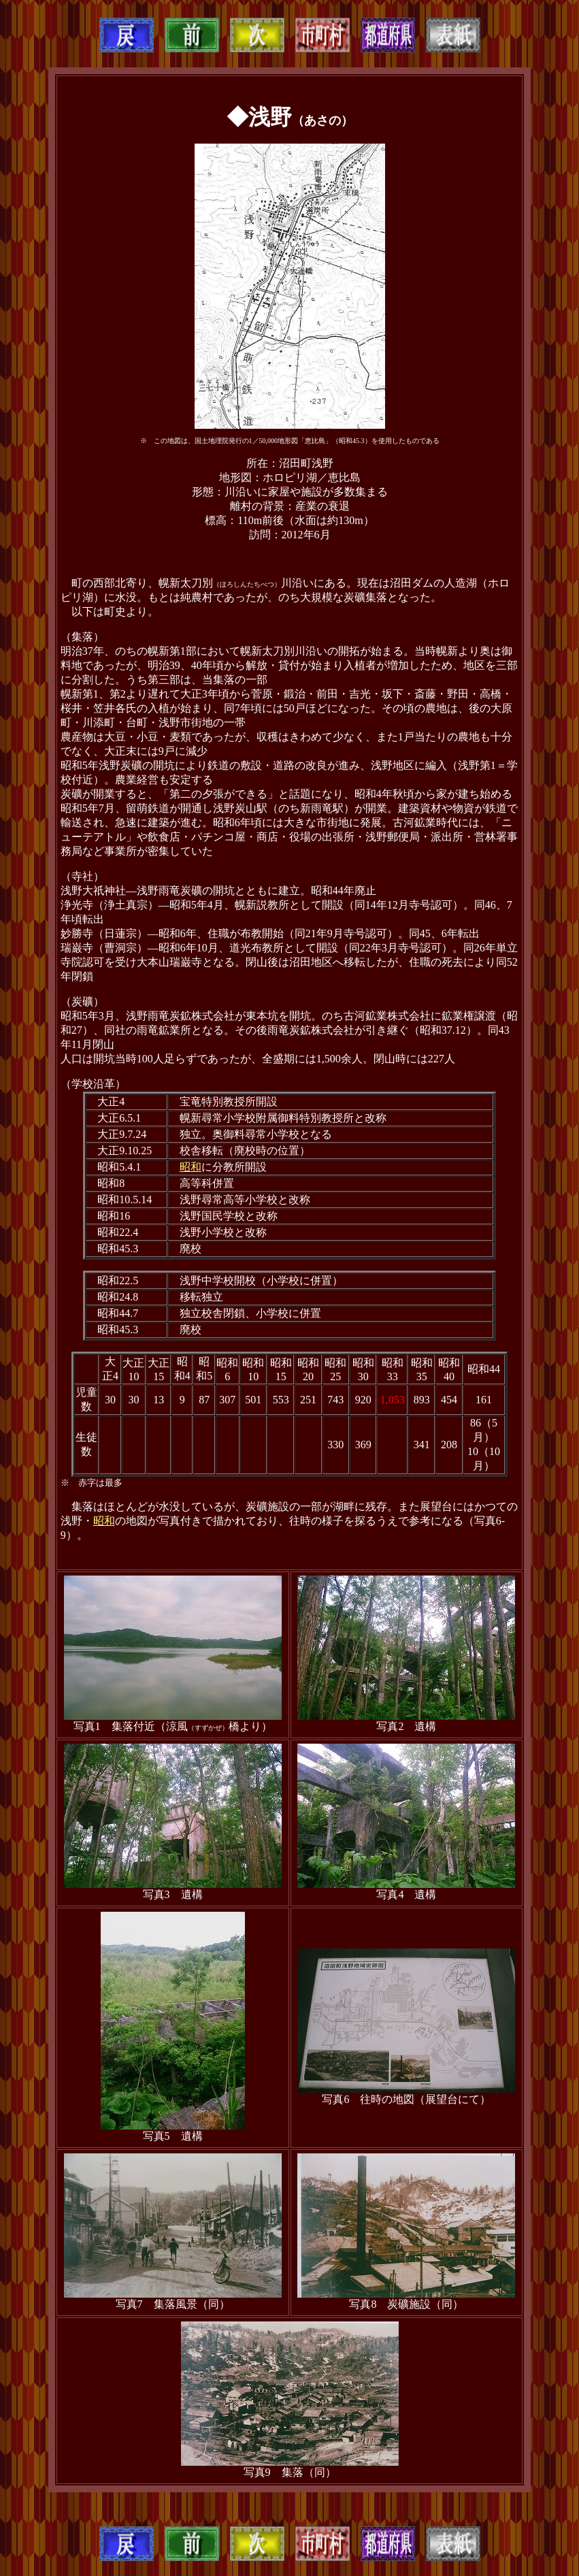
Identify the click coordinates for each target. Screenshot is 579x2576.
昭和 (190, 1167)
